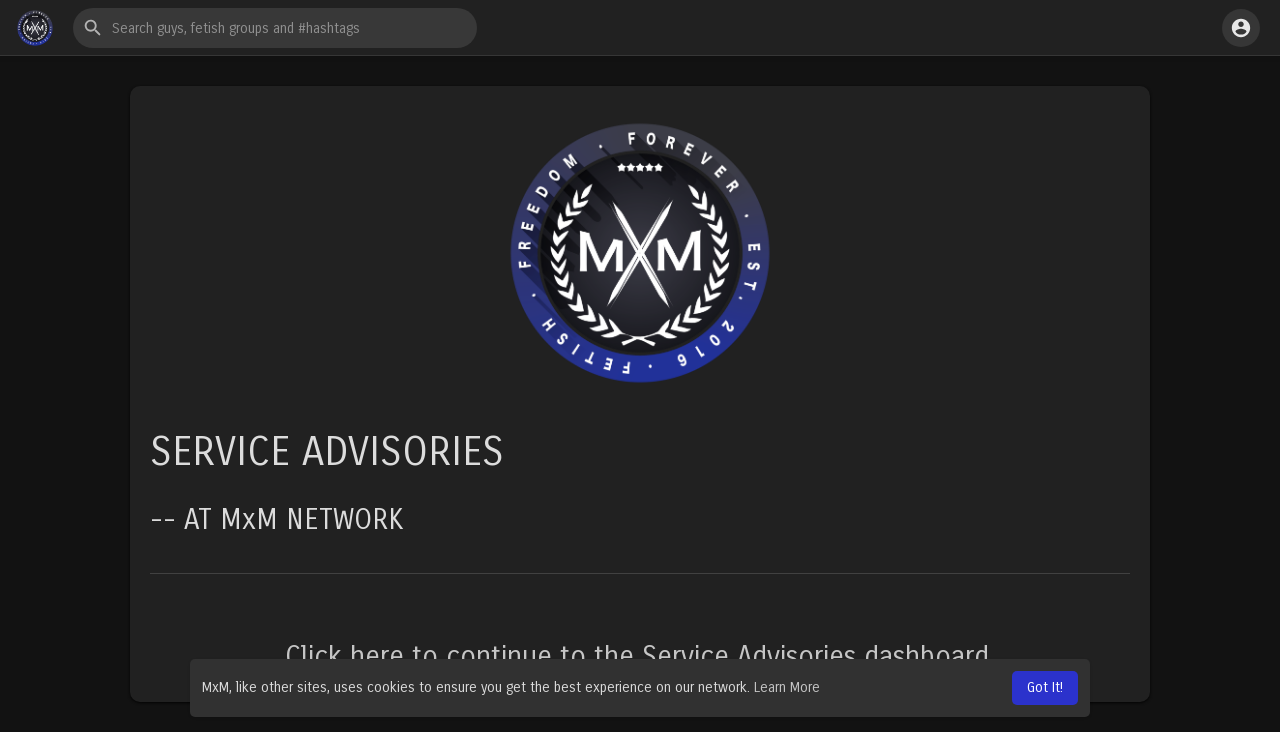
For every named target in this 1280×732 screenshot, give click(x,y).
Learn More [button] (787, 687)
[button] (275, 28)
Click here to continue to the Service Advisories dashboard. (640, 657)
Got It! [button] (1045, 687)
